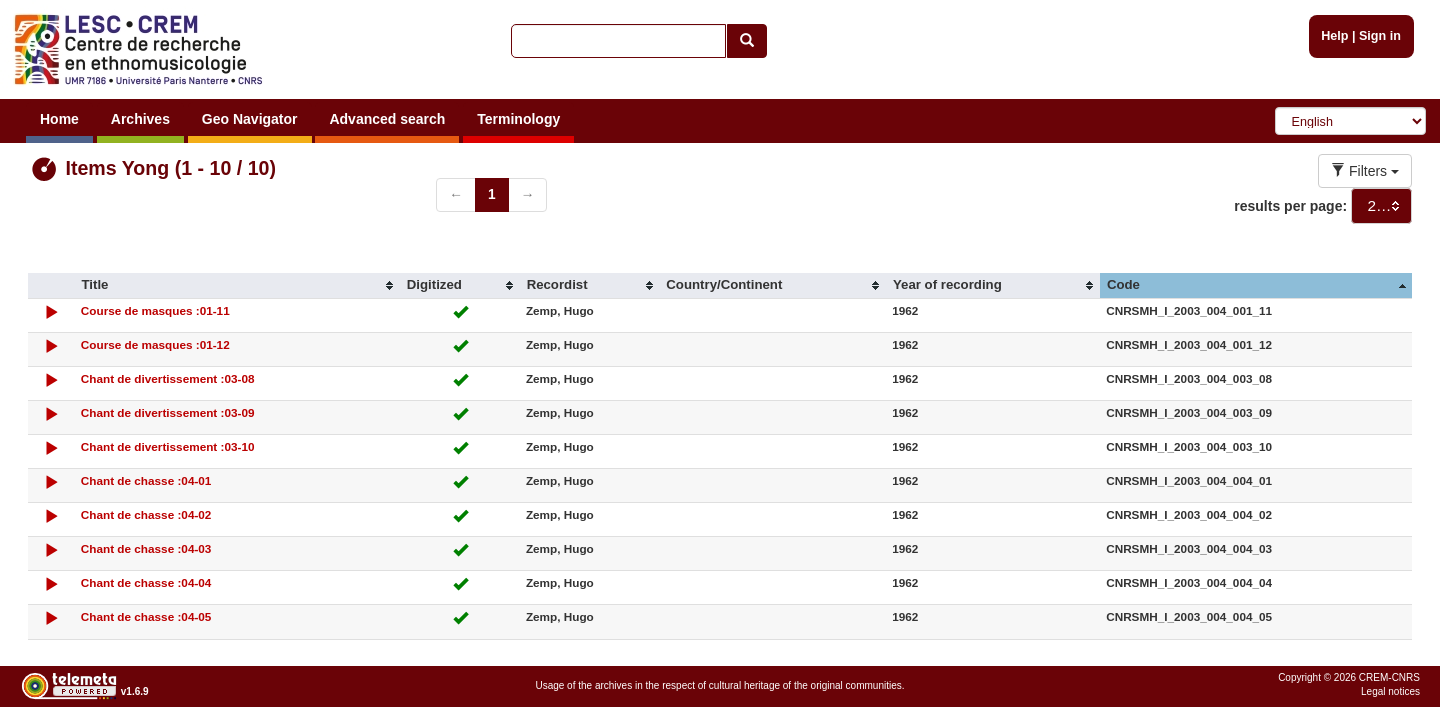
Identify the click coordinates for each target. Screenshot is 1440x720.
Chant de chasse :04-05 (146, 616)
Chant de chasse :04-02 (146, 514)
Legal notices (1390, 691)
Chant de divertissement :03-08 (168, 378)
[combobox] (1381, 206)
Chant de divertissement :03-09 (168, 412)
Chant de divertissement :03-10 (168, 446)
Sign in (1380, 36)
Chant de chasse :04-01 (146, 480)
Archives (140, 119)
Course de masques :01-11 (155, 310)
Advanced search (387, 119)
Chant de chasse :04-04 (146, 582)
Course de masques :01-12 (155, 344)
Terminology (518, 119)
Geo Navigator (250, 119)
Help (1334, 36)
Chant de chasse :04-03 (146, 548)
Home (59, 119)
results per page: (1290, 206)
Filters (1365, 171)
